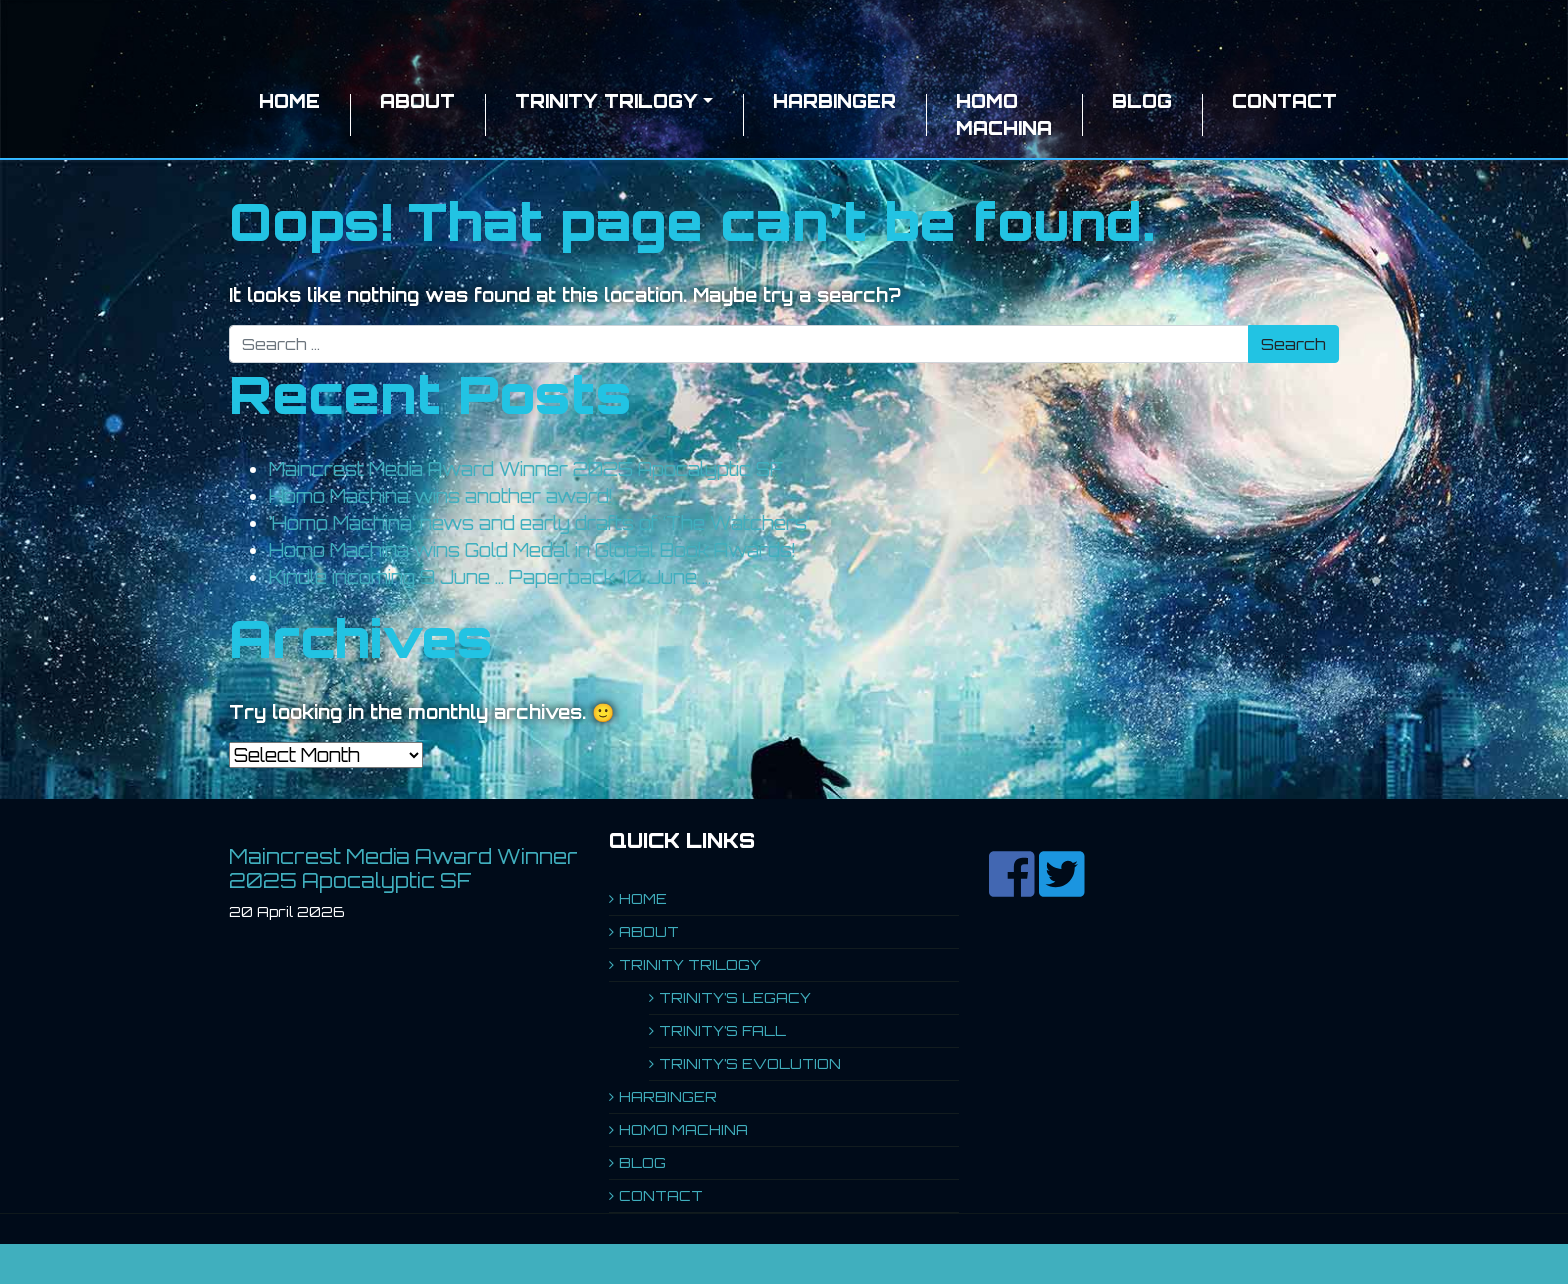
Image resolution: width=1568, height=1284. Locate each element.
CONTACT (1284, 101)
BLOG (1142, 101)
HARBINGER (834, 101)
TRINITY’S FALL (722, 1030)
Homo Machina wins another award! (441, 496)
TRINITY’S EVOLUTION (750, 1063)
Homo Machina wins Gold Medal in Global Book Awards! (532, 550)
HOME (289, 101)
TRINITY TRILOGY (606, 101)
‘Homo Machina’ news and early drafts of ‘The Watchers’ (539, 523)
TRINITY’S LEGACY (735, 997)
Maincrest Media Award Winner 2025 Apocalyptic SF (526, 469)
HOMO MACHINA (1004, 114)
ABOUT (417, 101)
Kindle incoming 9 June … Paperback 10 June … (490, 577)
